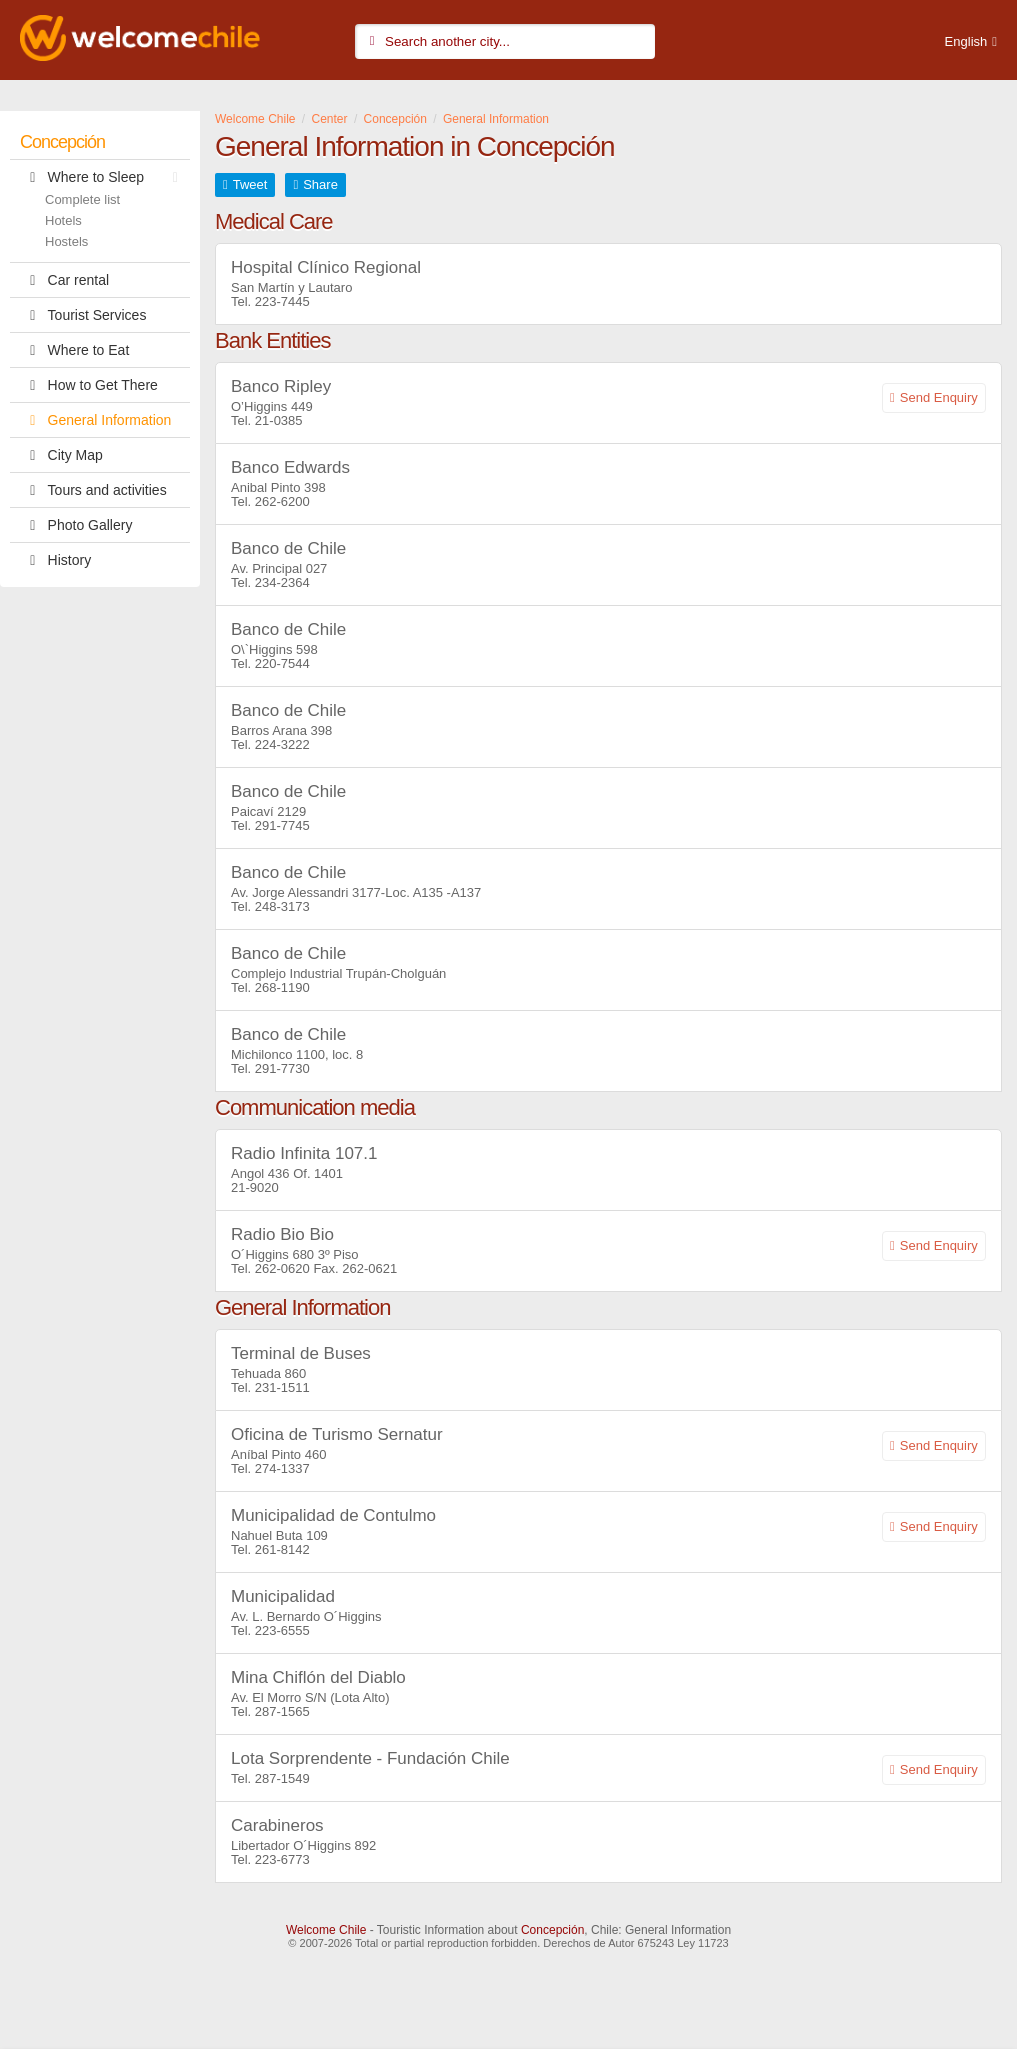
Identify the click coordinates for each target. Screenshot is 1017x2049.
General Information (95, 420)
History (55, 560)
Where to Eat (74, 350)
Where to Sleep (104, 177)
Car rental (64, 280)
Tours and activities (93, 490)
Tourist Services (83, 315)
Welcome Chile (326, 1930)
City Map (61, 455)
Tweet (250, 184)
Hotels (63, 220)
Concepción (62, 142)
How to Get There (89, 385)
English (966, 41)
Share (320, 184)
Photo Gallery (76, 525)
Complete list (82, 199)
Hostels (66, 241)
